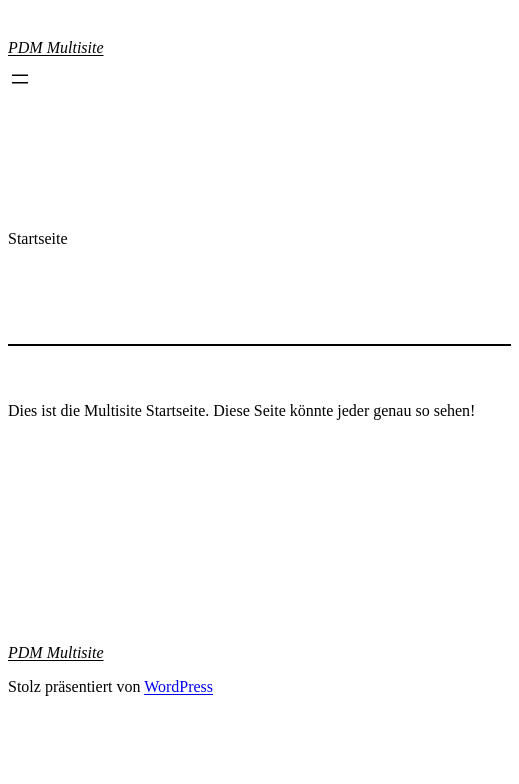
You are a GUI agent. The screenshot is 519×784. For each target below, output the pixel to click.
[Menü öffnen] (20, 79)
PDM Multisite (56, 47)
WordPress (178, 686)
